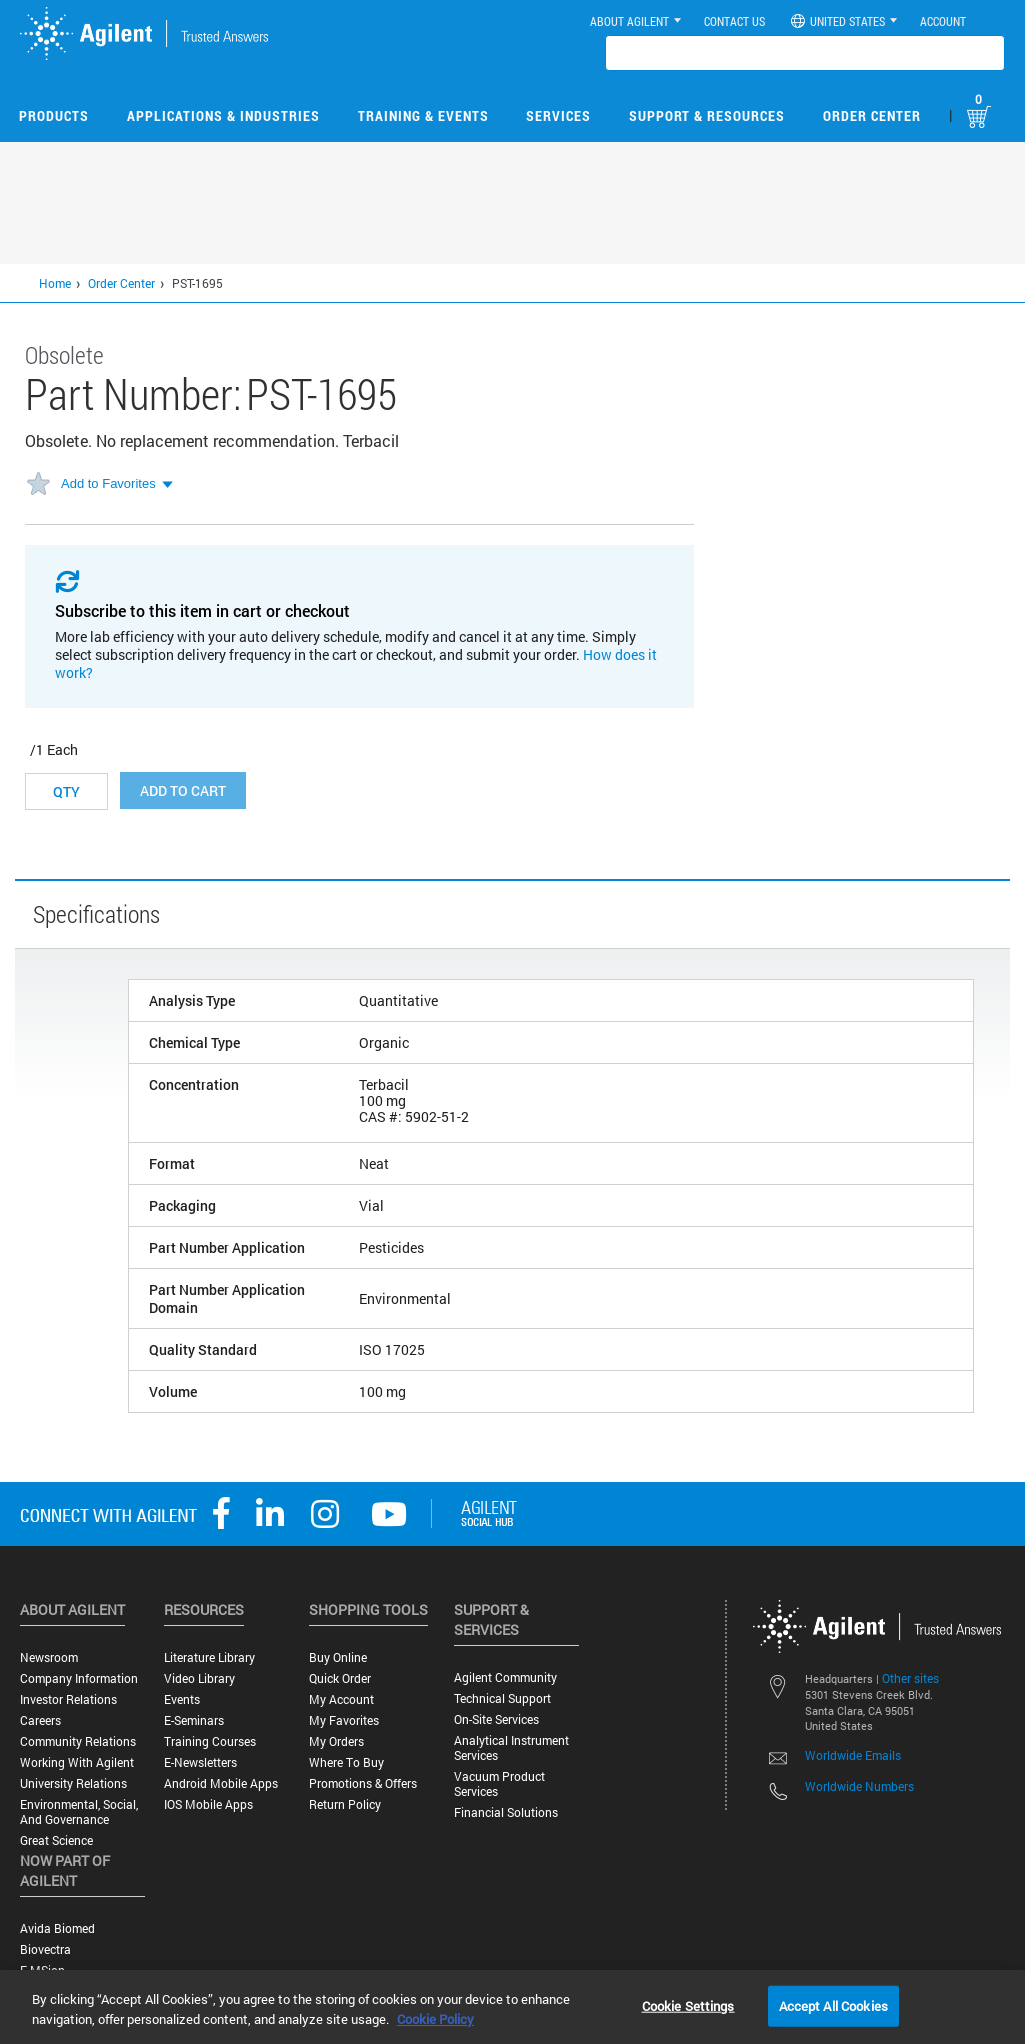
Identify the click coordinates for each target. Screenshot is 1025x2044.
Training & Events (423, 115)
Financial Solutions (506, 1812)
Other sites (910, 1678)
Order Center (872, 115)
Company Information (79, 1678)
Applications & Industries (223, 115)
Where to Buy (346, 1762)
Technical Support (502, 1698)
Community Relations (78, 1741)
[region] (512, 2007)
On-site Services (496, 1719)
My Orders (336, 1741)
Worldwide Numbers (859, 1786)
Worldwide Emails (853, 1755)
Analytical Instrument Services (511, 1748)
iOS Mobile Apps (208, 1804)
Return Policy (345, 1804)
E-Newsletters (200, 1762)
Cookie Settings (688, 2005)
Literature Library (209, 1657)
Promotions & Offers (363, 1783)
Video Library (199, 1678)
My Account (341, 1699)
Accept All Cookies (833, 2005)
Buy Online (338, 1657)
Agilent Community (505, 1677)
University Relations (73, 1783)
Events (182, 1699)
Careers (40, 1720)
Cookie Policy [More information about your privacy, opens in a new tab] (435, 2019)
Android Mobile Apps (221, 1783)
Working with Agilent (77, 1762)
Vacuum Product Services (499, 1784)
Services (558, 115)
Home (55, 283)
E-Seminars (194, 1720)
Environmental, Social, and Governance (79, 1812)
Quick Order (340, 1678)
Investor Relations (68, 1699)
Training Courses (210, 1741)
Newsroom (49, 1657)
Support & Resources (707, 115)
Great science (56, 1840)
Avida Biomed (57, 1928)
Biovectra (45, 1949)
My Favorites (344, 1720)
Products (54, 115)
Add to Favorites (108, 483)
